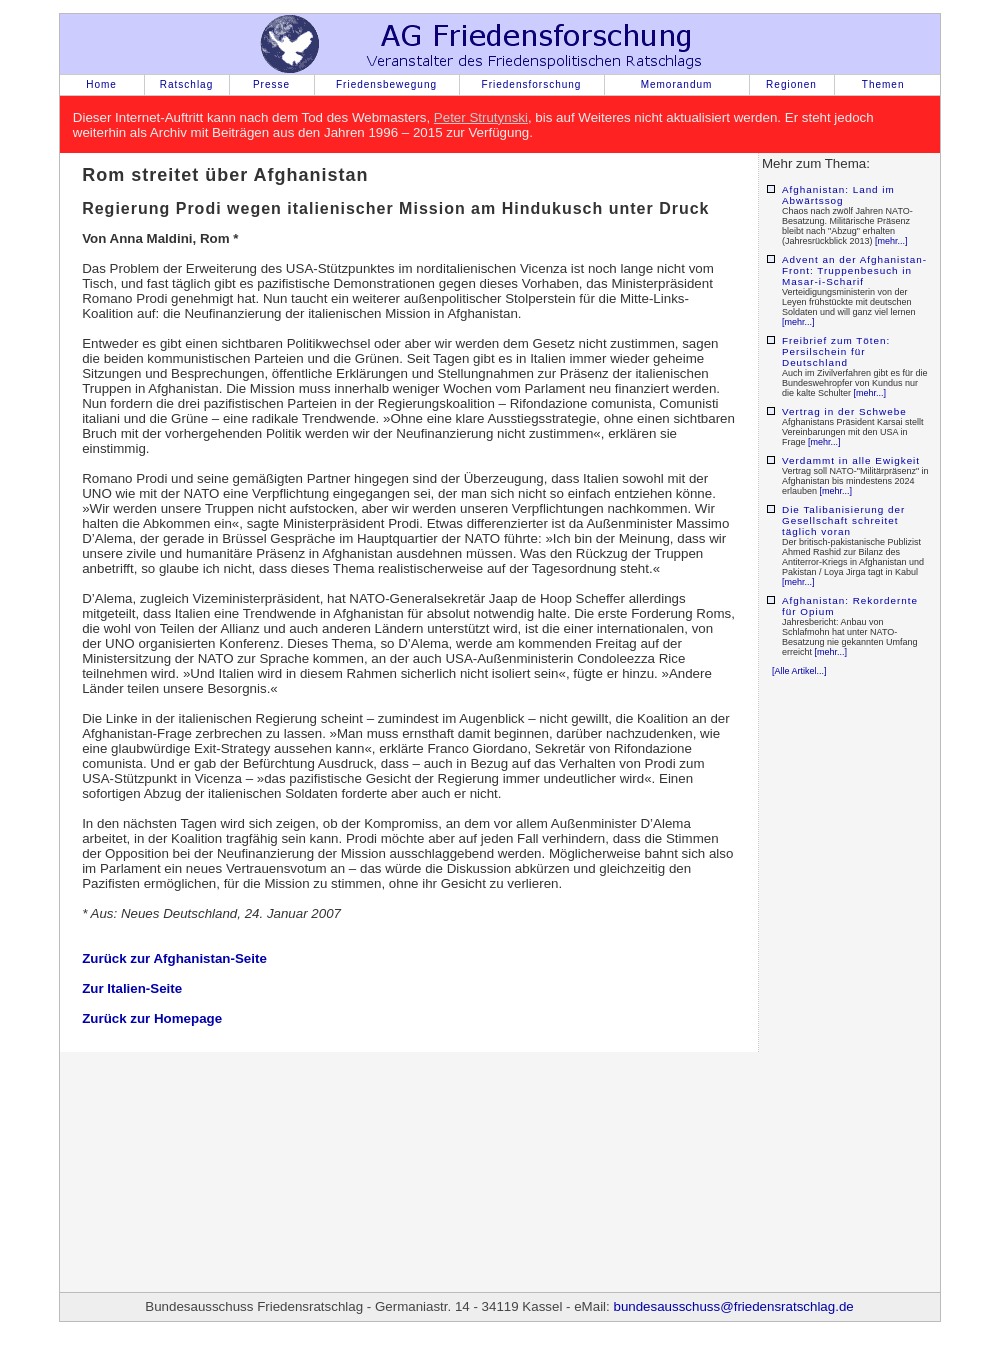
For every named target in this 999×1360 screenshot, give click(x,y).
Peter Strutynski (481, 117)
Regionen (791, 84)
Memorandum (677, 84)
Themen (883, 84)
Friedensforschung (532, 84)
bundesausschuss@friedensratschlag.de (733, 1306)
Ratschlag (186, 84)
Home (101, 84)
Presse (271, 84)
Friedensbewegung (386, 84)
